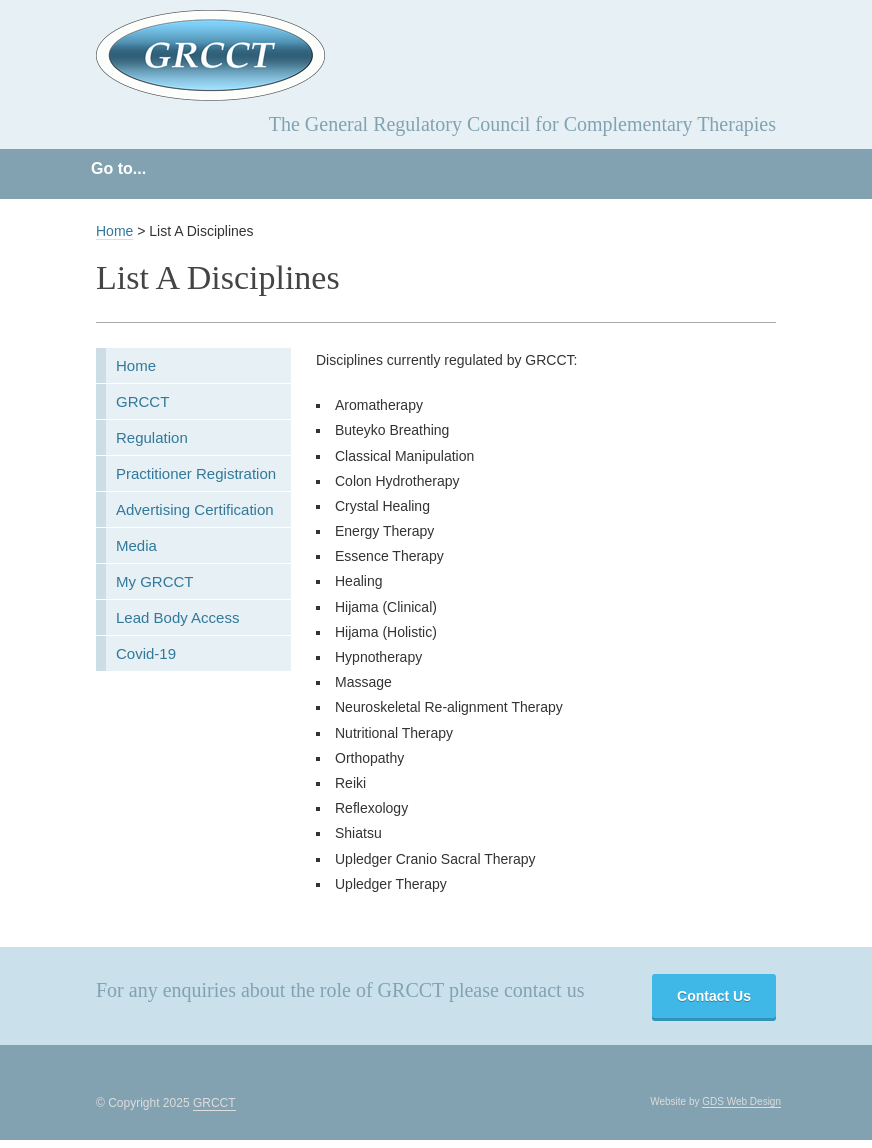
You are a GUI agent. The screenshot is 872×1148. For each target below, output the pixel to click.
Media (136, 545)
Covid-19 (146, 653)
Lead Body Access (177, 617)
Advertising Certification (195, 509)
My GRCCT (155, 581)
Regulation (152, 437)
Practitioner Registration (196, 473)
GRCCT (142, 401)
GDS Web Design (741, 1101)
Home (114, 231)
